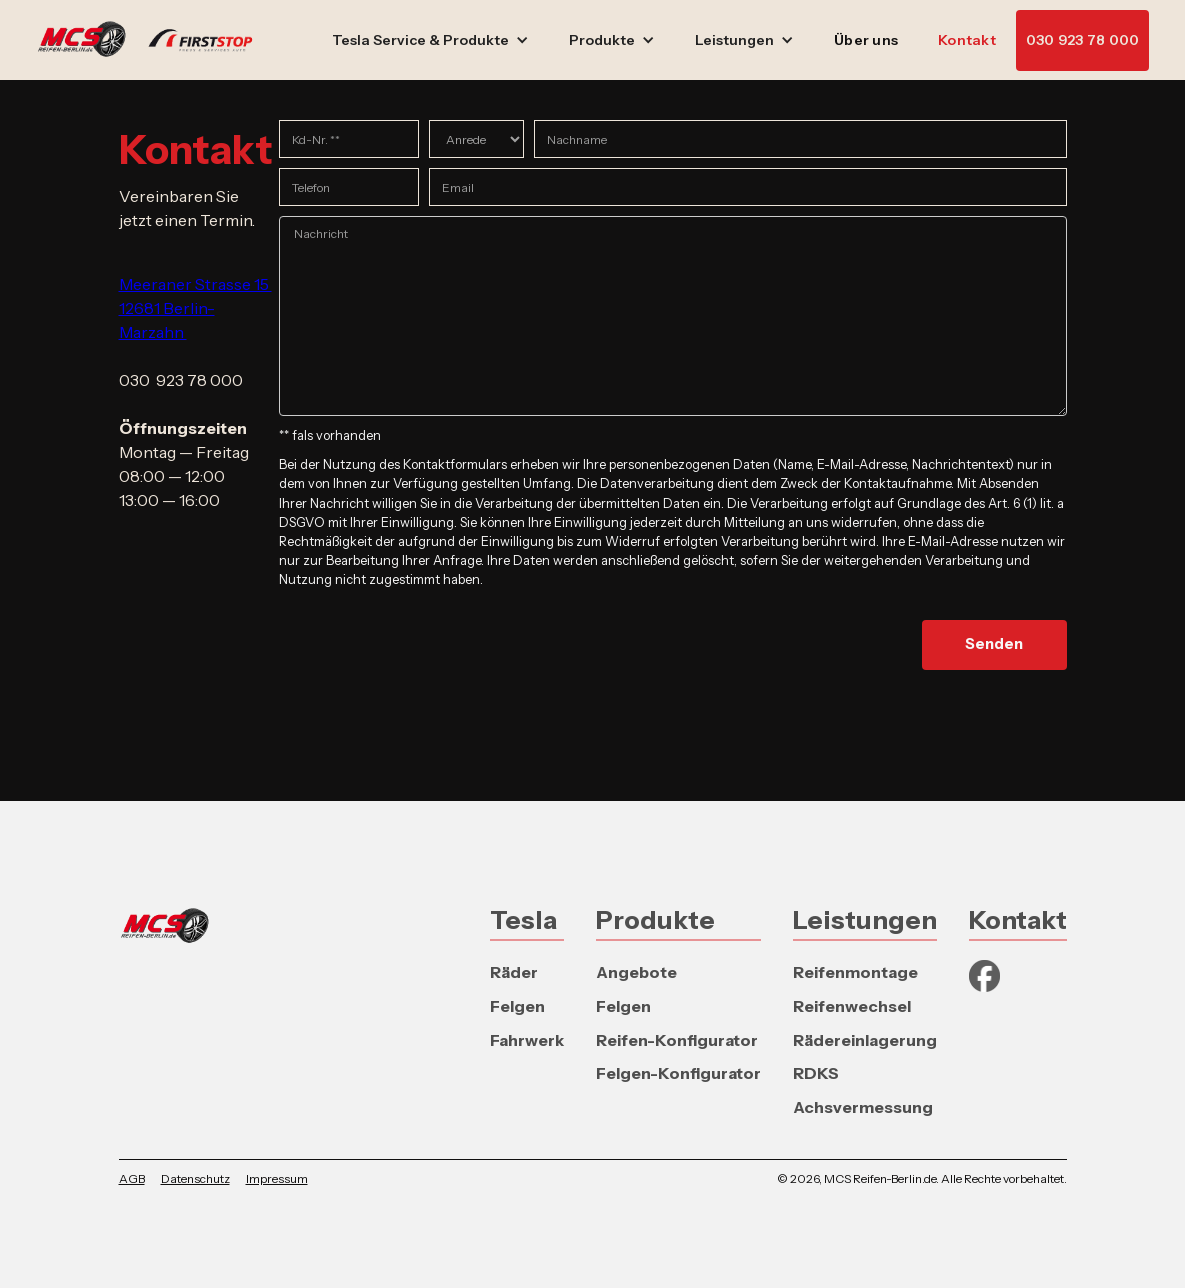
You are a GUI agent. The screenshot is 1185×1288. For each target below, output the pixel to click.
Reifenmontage (855, 972)
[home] (155, 40)
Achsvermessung (863, 1107)
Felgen (517, 1006)
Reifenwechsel (852, 1006)
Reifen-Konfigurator (677, 1040)
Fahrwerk (527, 1040)
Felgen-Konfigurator (678, 1073)
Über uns (866, 40)
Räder (514, 972)
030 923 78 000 (1083, 40)
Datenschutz (195, 1178)
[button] (430, 40)
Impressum (277, 1178)
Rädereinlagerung (865, 1040)
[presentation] (431, 639)
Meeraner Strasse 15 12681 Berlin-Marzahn (195, 308)
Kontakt (967, 40)
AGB (132, 1178)
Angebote (636, 972)
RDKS (816, 1073)
